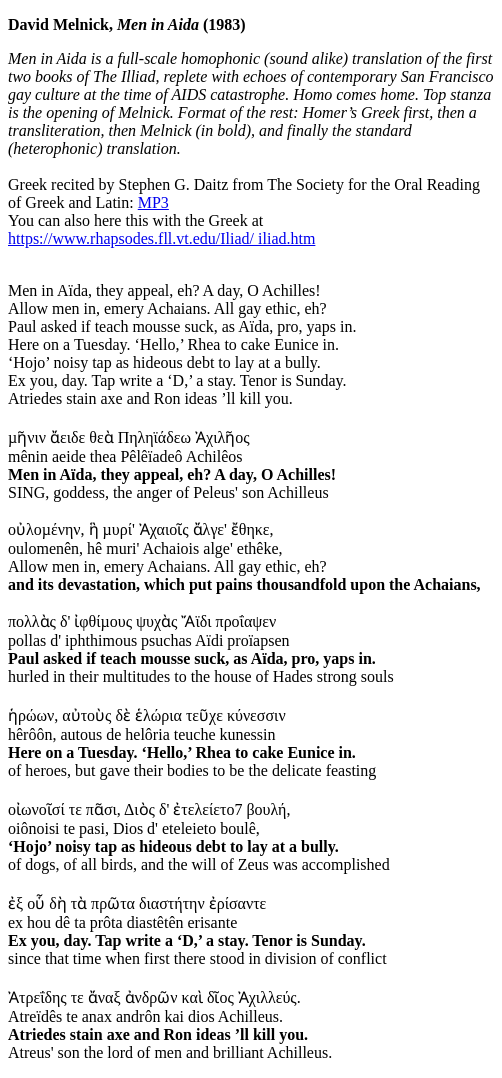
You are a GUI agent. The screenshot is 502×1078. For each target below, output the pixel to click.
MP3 (153, 202)
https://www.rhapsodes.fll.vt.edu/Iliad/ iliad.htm (161, 238)
